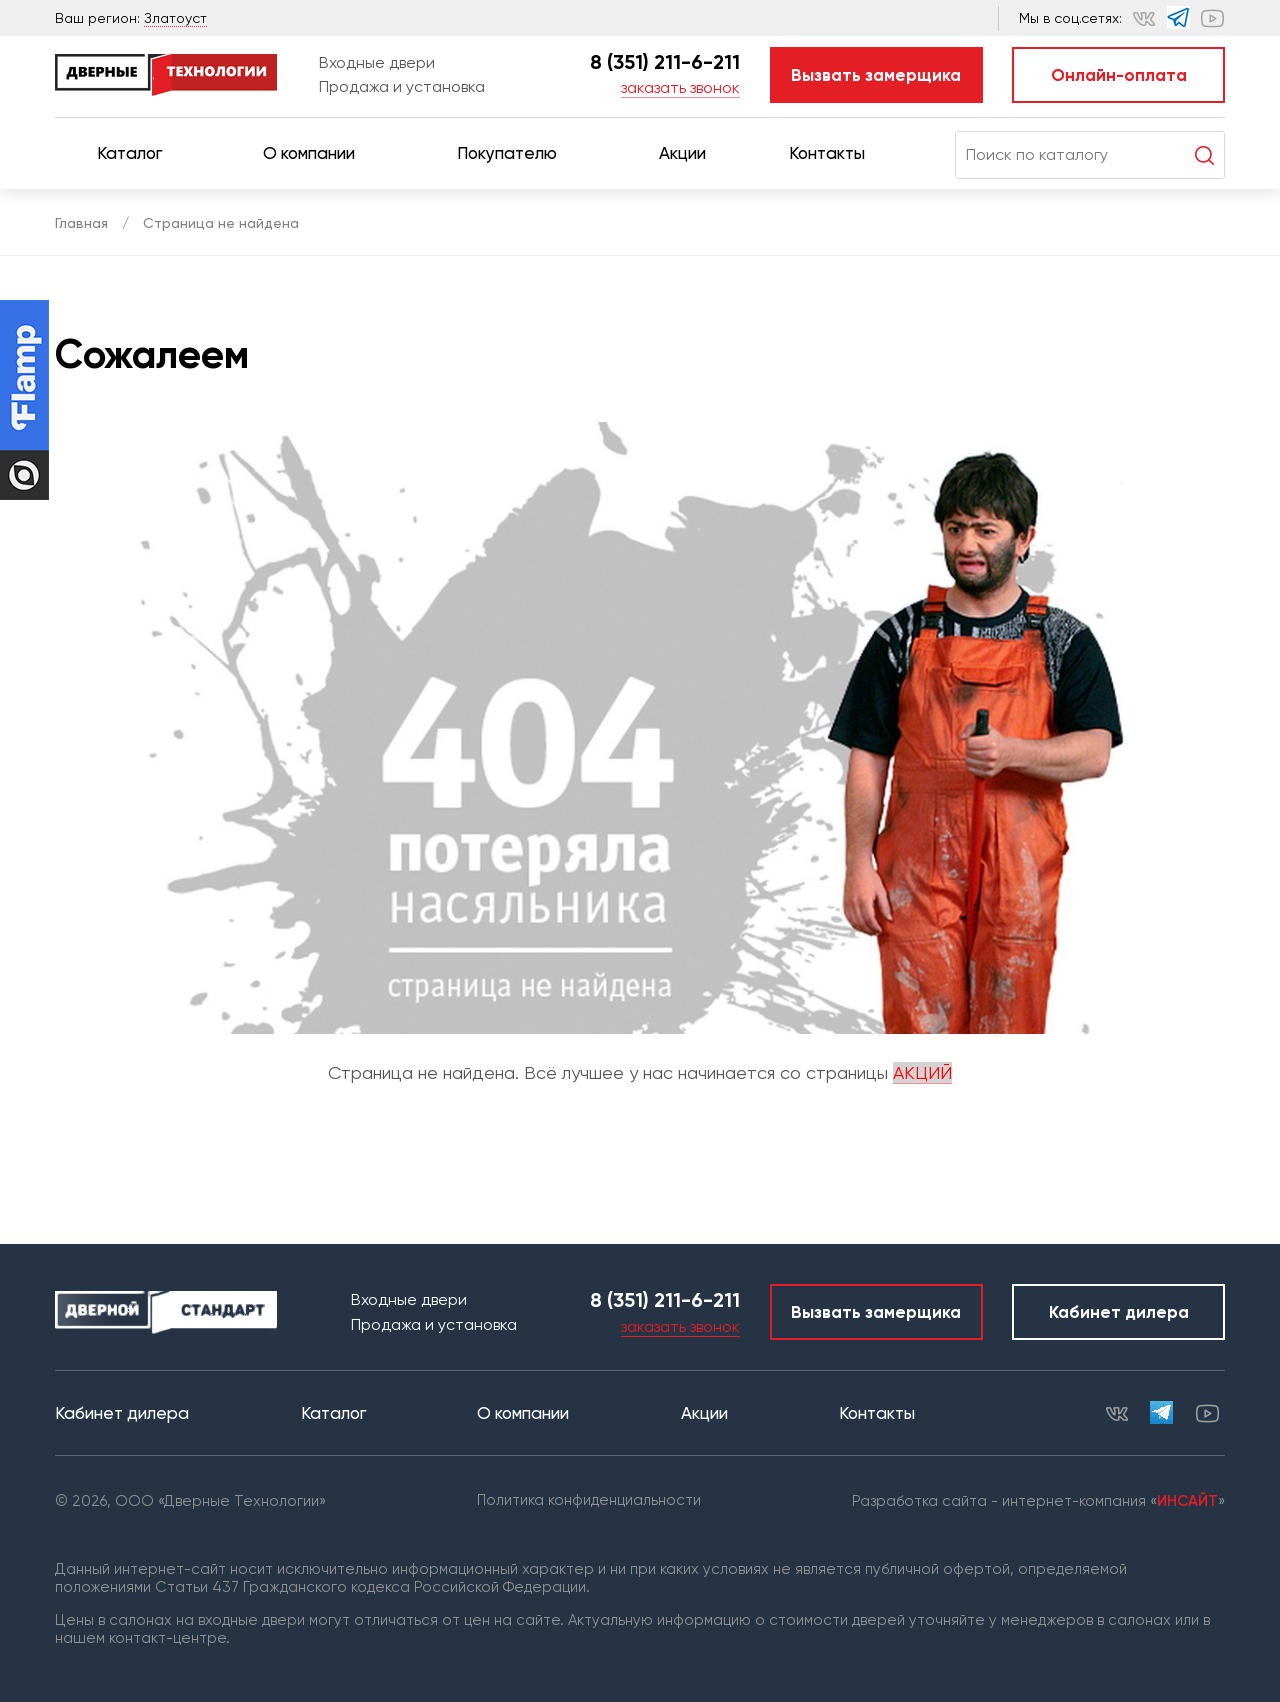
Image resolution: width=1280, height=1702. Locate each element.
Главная (81, 223)
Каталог (138, 153)
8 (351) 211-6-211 (665, 62)
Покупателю (516, 153)
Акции (682, 153)
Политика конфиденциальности (589, 1500)
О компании (318, 153)
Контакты (836, 153)
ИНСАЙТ (1187, 1501)
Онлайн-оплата (1119, 75)
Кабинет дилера (1119, 1312)
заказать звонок (680, 87)
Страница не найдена (221, 223)
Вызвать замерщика (876, 75)
